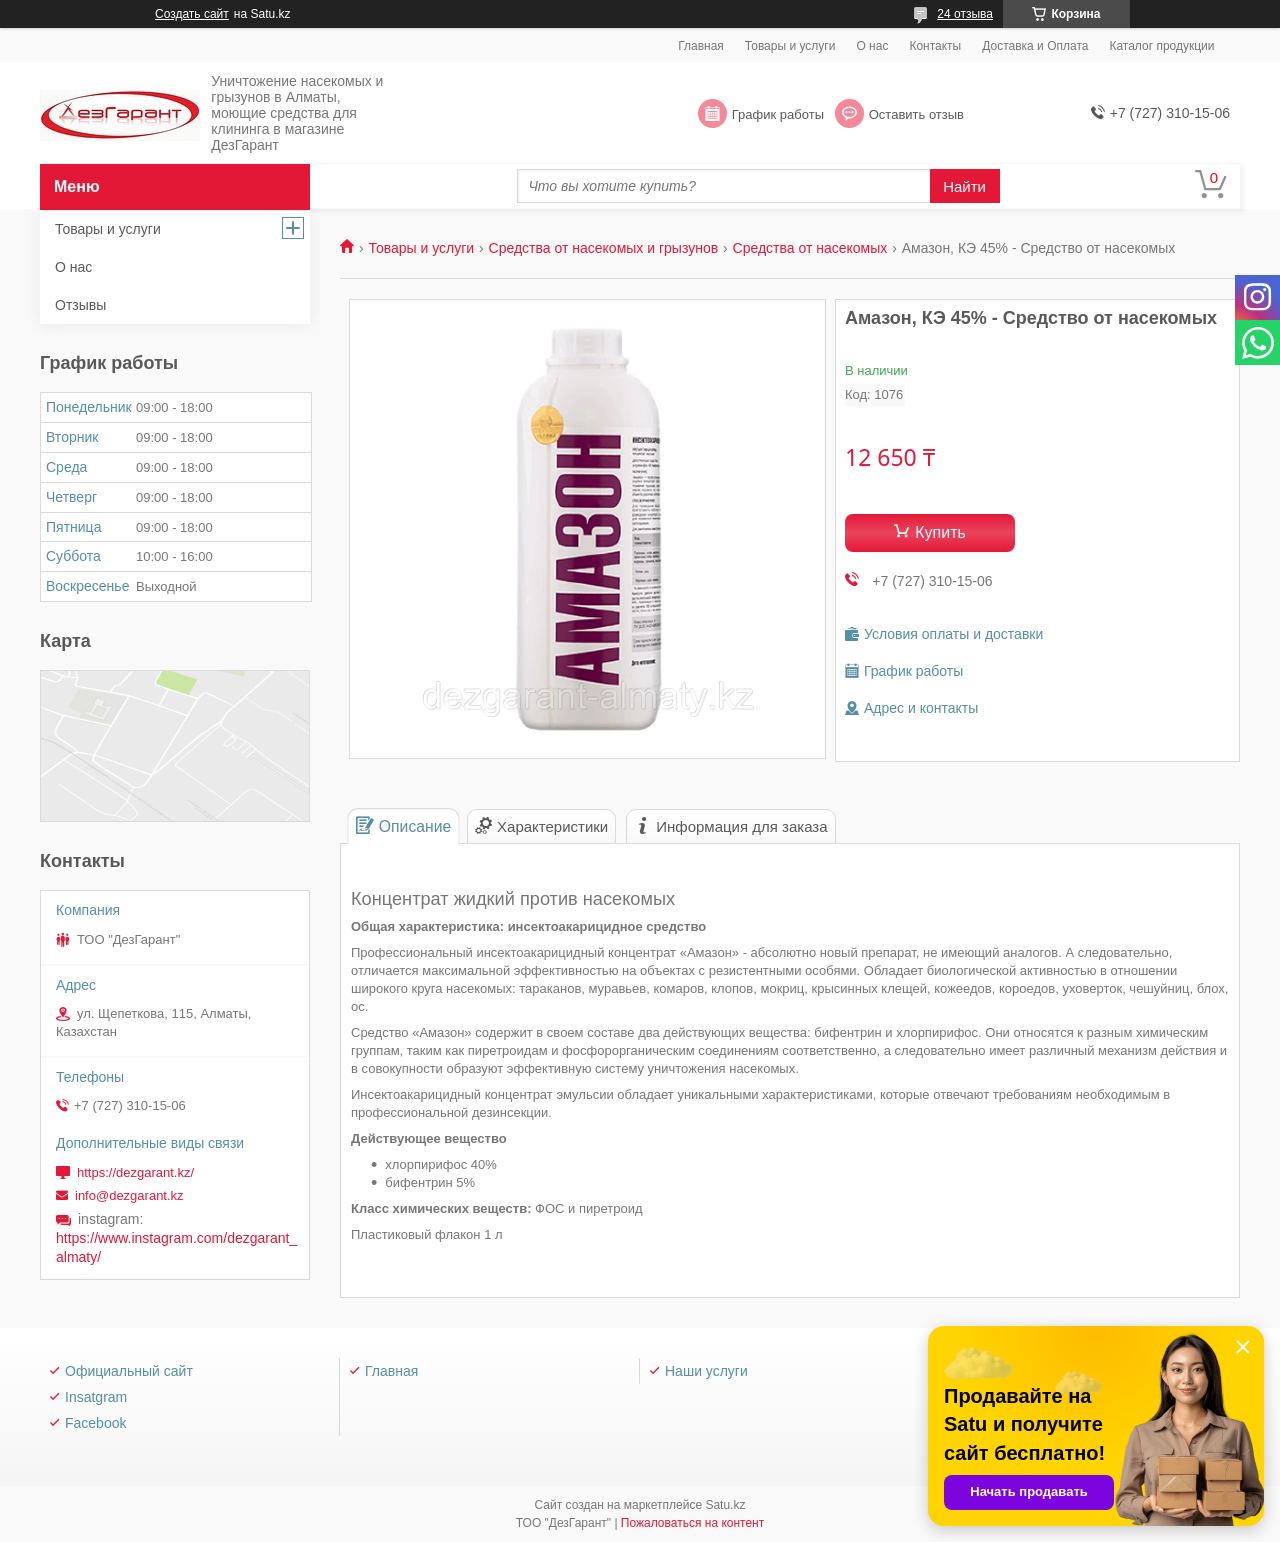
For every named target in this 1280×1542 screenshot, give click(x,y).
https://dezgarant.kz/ (135, 1172)
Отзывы (80, 305)
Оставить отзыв (916, 114)
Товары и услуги (790, 46)
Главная (701, 46)
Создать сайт (192, 14)
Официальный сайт (129, 1371)
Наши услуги (706, 1371)
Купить (940, 532)
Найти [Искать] (964, 186)
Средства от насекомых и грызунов (604, 248)
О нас (872, 46)
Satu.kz (725, 1505)
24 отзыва (965, 14)
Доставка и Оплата (1035, 46)
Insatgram (96, 1397)
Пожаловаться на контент (692, 1523)
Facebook (95, 1423)
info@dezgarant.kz (129, 1195)
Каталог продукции (1161, 46)
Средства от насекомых (810, 248)
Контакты (935, 46)
